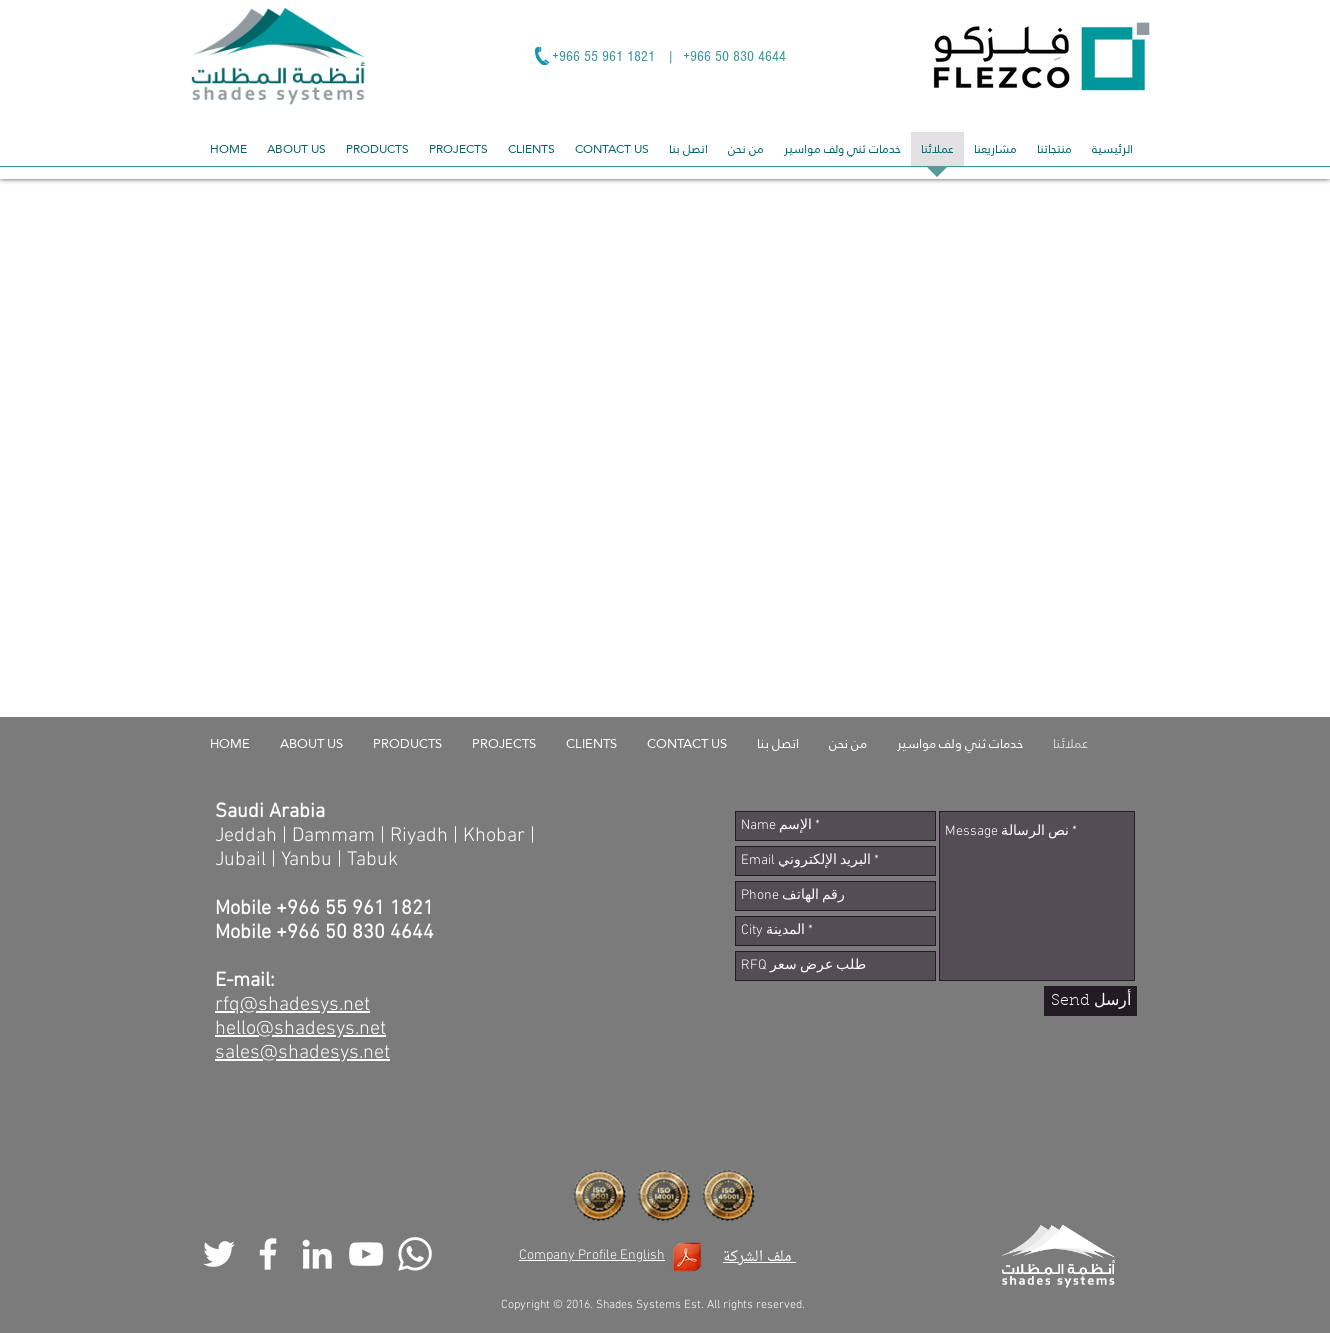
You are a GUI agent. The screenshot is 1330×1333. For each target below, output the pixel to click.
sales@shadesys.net (302, 1053)
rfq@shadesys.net (292, 1005)
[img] (266, 278)
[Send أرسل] (1090, 1001)
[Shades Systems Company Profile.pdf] (687, 1259)
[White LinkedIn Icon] (317, 1254)
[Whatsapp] (415, 1254)
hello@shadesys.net (300, 1029)
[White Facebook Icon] (268, 1254)
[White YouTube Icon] (366, 1254)
